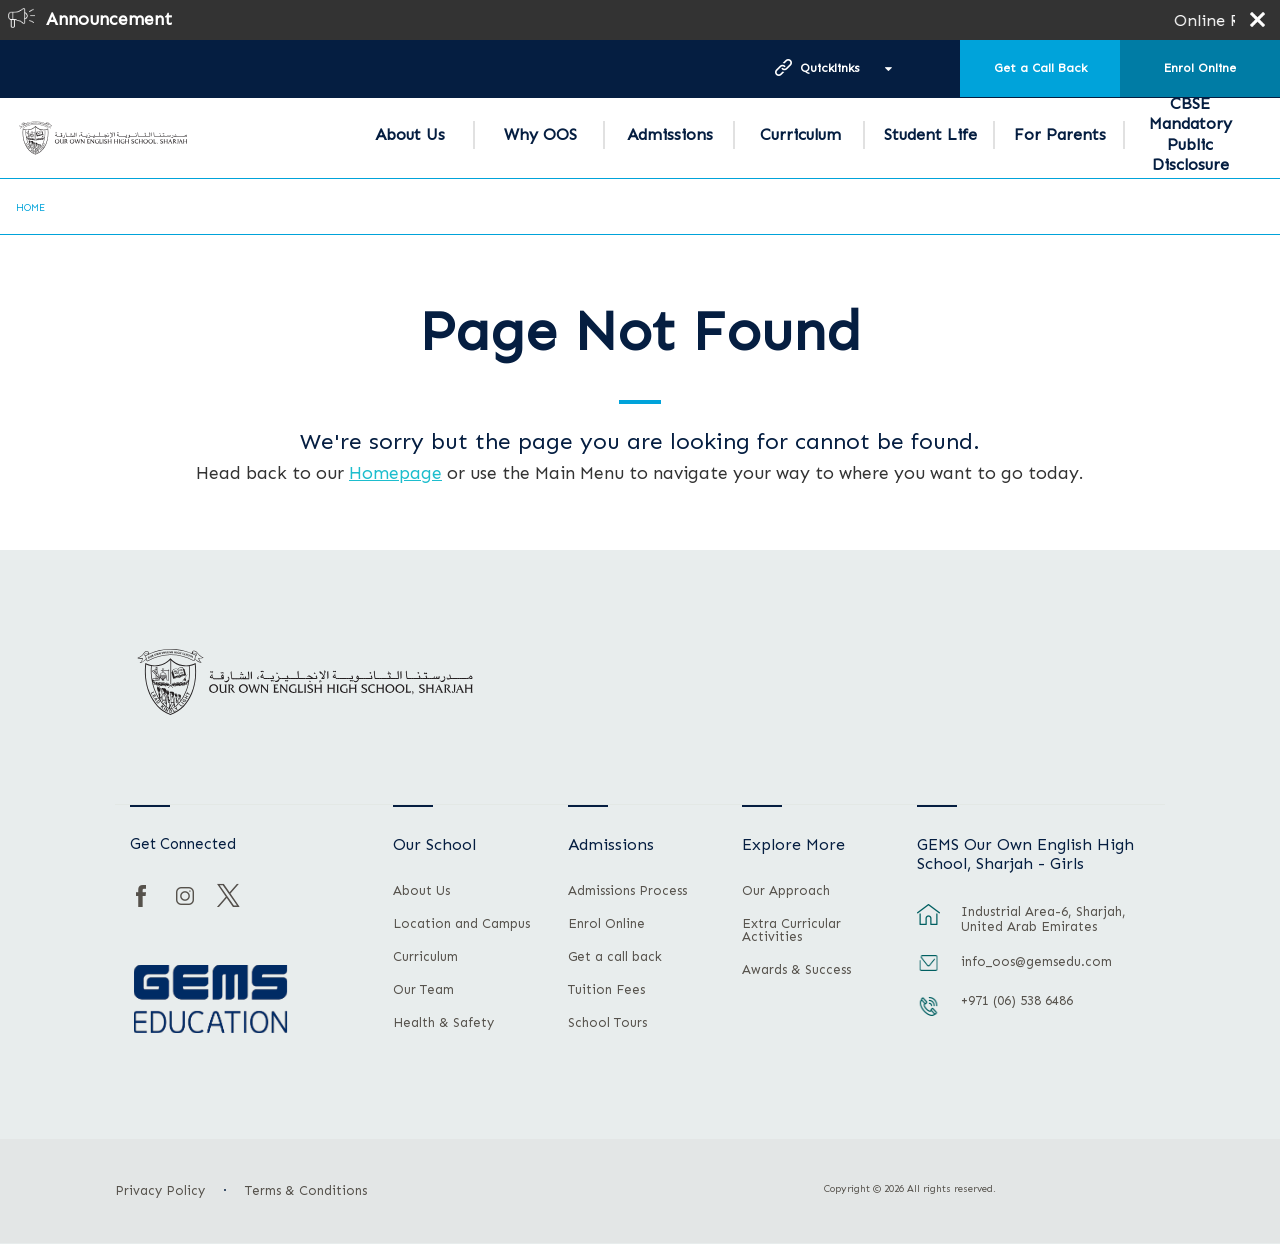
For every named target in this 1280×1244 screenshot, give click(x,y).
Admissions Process (627, 891)
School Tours (607, 1023)
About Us (410, 134)
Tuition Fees (606, 990)
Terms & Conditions (306, 1190)
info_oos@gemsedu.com (1036, 961)
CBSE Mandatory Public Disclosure (1190, 134)
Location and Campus (461, 924)
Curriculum (800, 134)
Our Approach (786, 891)
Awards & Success (796, 970)
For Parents (1060, 134)
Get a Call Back (1040, 68)
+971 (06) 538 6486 (1017, 1000)
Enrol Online (1200, 68)
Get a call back (615, 957)
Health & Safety (443, 1023)
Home (30, 208)
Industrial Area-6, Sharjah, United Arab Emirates (1043, 919)
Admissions (670, 134)
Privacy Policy (160, 1190)
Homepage (395, 473)
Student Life (930, 134)
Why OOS (540, 134)
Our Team (423, 990)
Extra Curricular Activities (791, 930)
